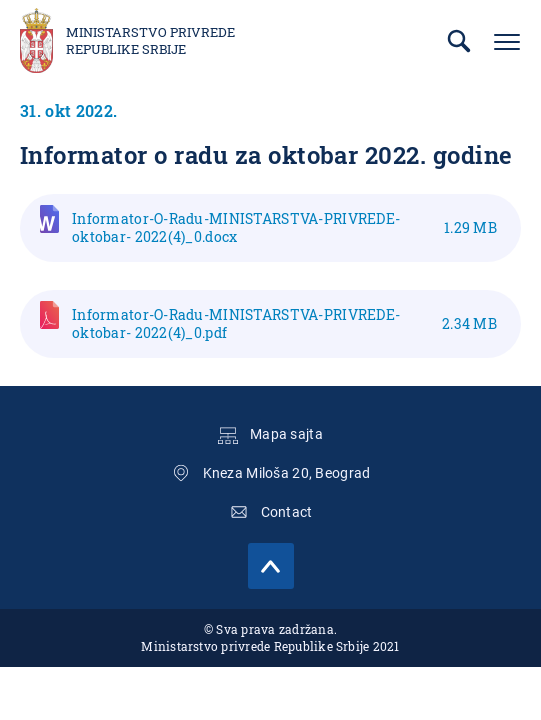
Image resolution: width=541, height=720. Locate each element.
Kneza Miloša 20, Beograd (287, 473)
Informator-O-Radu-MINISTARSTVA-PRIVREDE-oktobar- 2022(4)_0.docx (284, 227)
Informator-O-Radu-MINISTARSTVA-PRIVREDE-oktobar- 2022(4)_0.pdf (284, 323)
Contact (287, 512)
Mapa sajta (286, 434)
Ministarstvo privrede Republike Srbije (150, 41)
